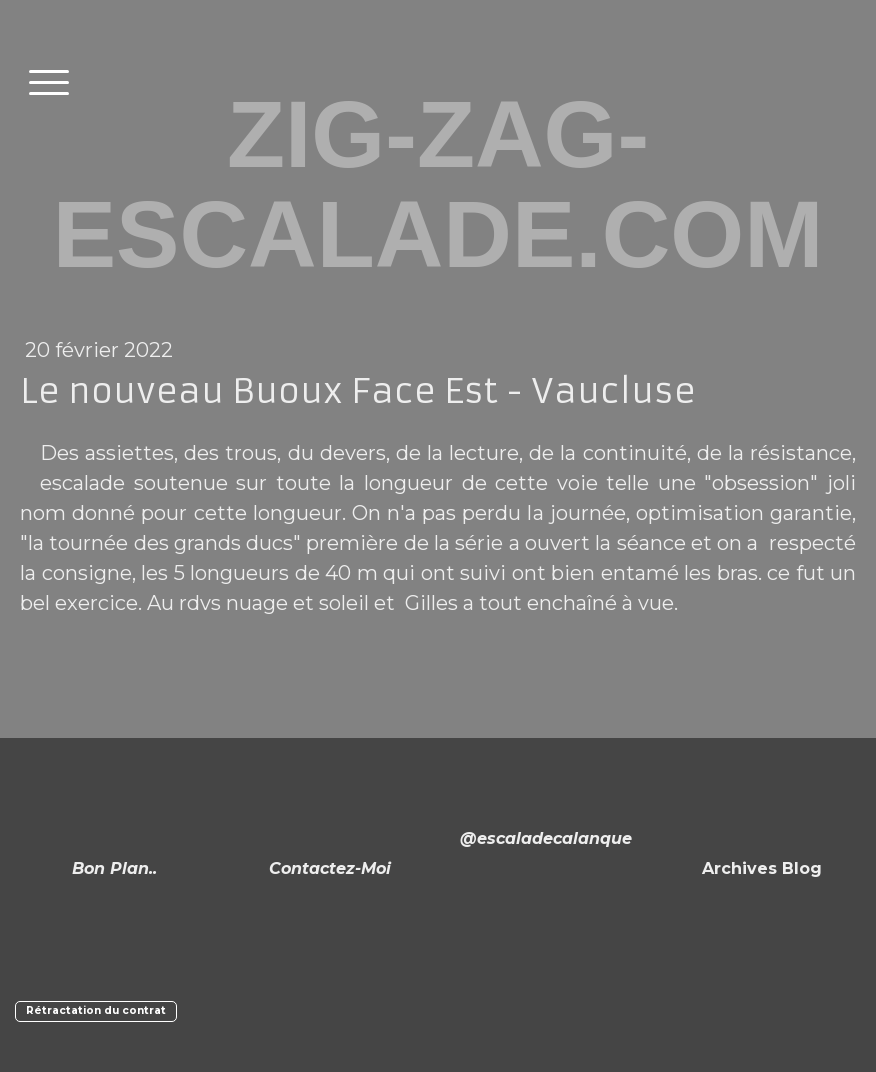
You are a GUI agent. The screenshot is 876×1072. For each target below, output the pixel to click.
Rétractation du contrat (96, 1010)
